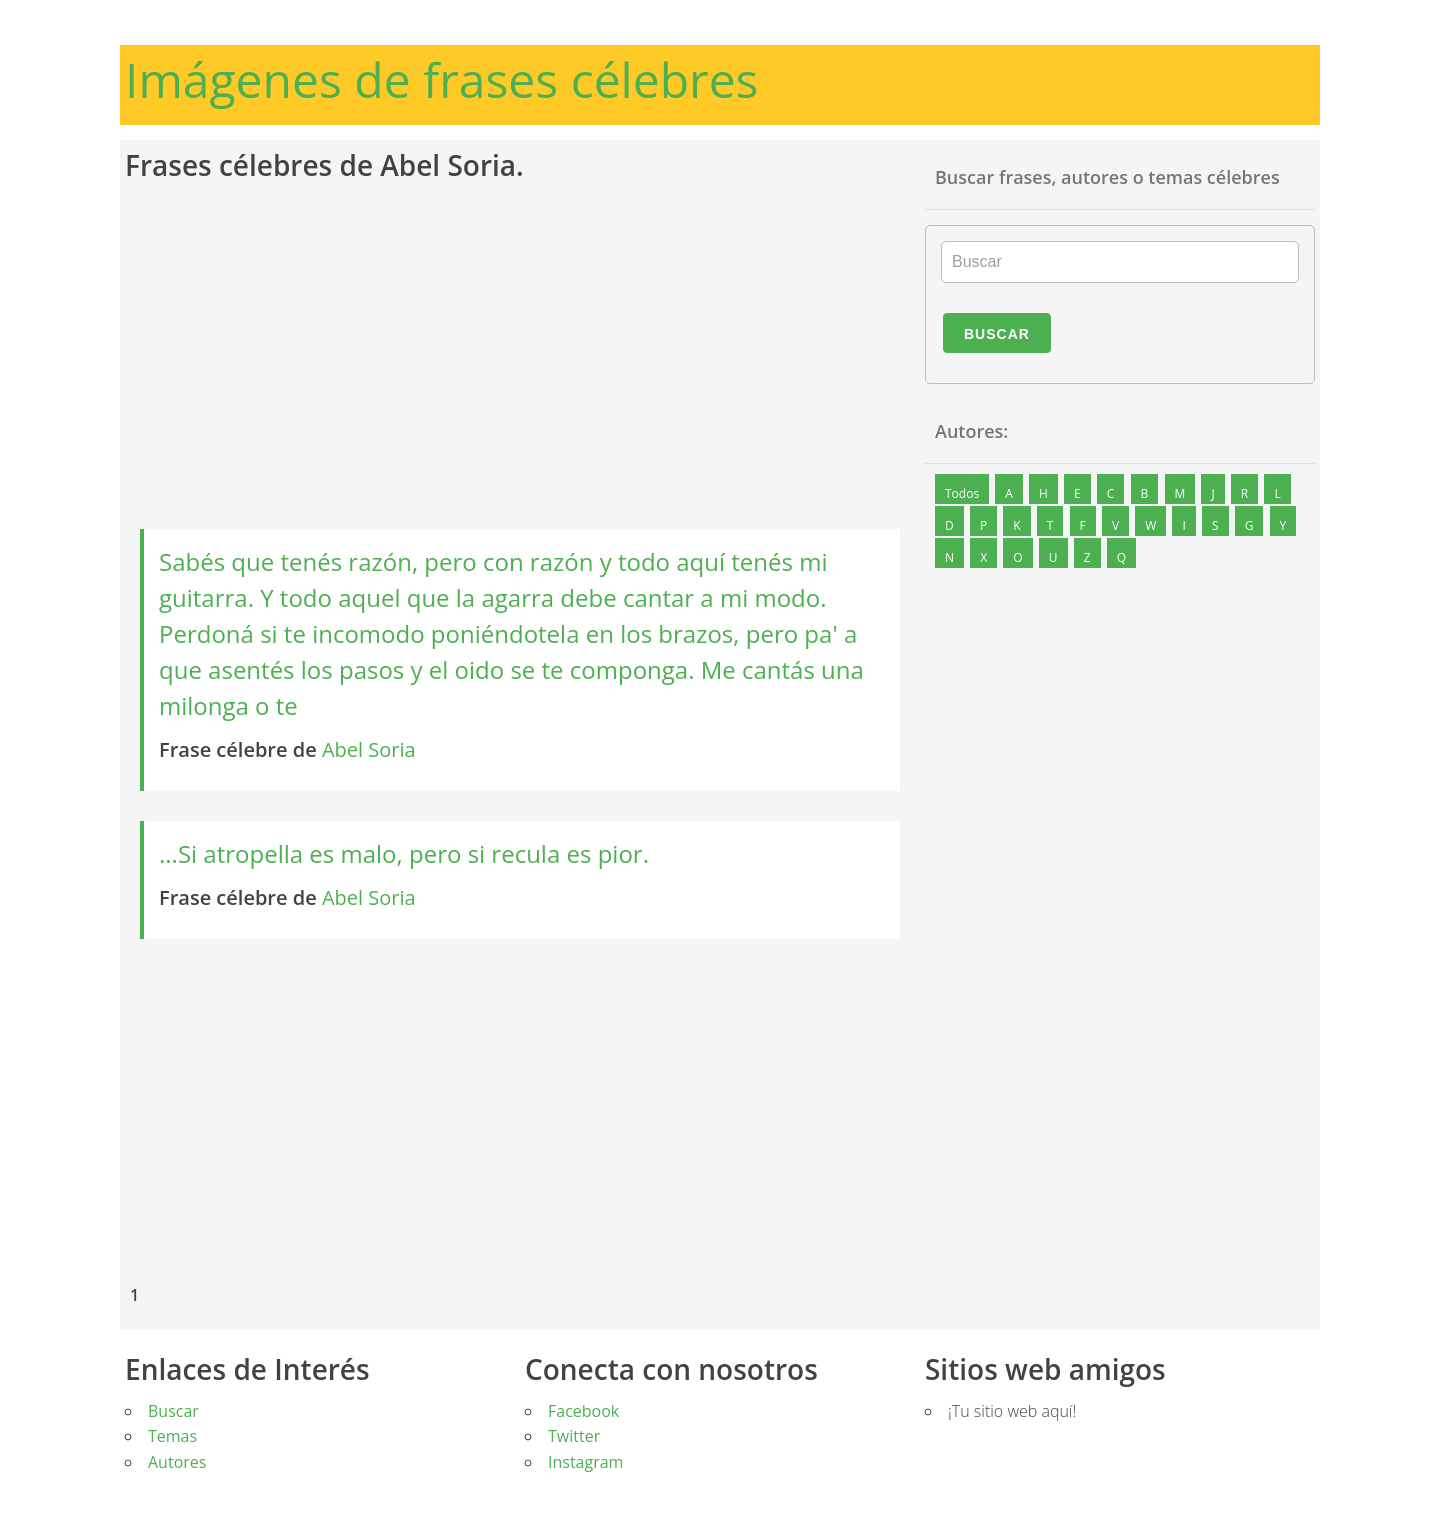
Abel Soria (369, 749)
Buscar (997, 334)
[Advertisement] (520, 357)
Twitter (574, 1436)
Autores (177, 1462)
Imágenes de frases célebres (442, 79)
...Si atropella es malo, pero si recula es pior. (404, 853)
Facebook (583, 1411)
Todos (962, 493)
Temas (172, 1436)
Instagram (585, 1462)
